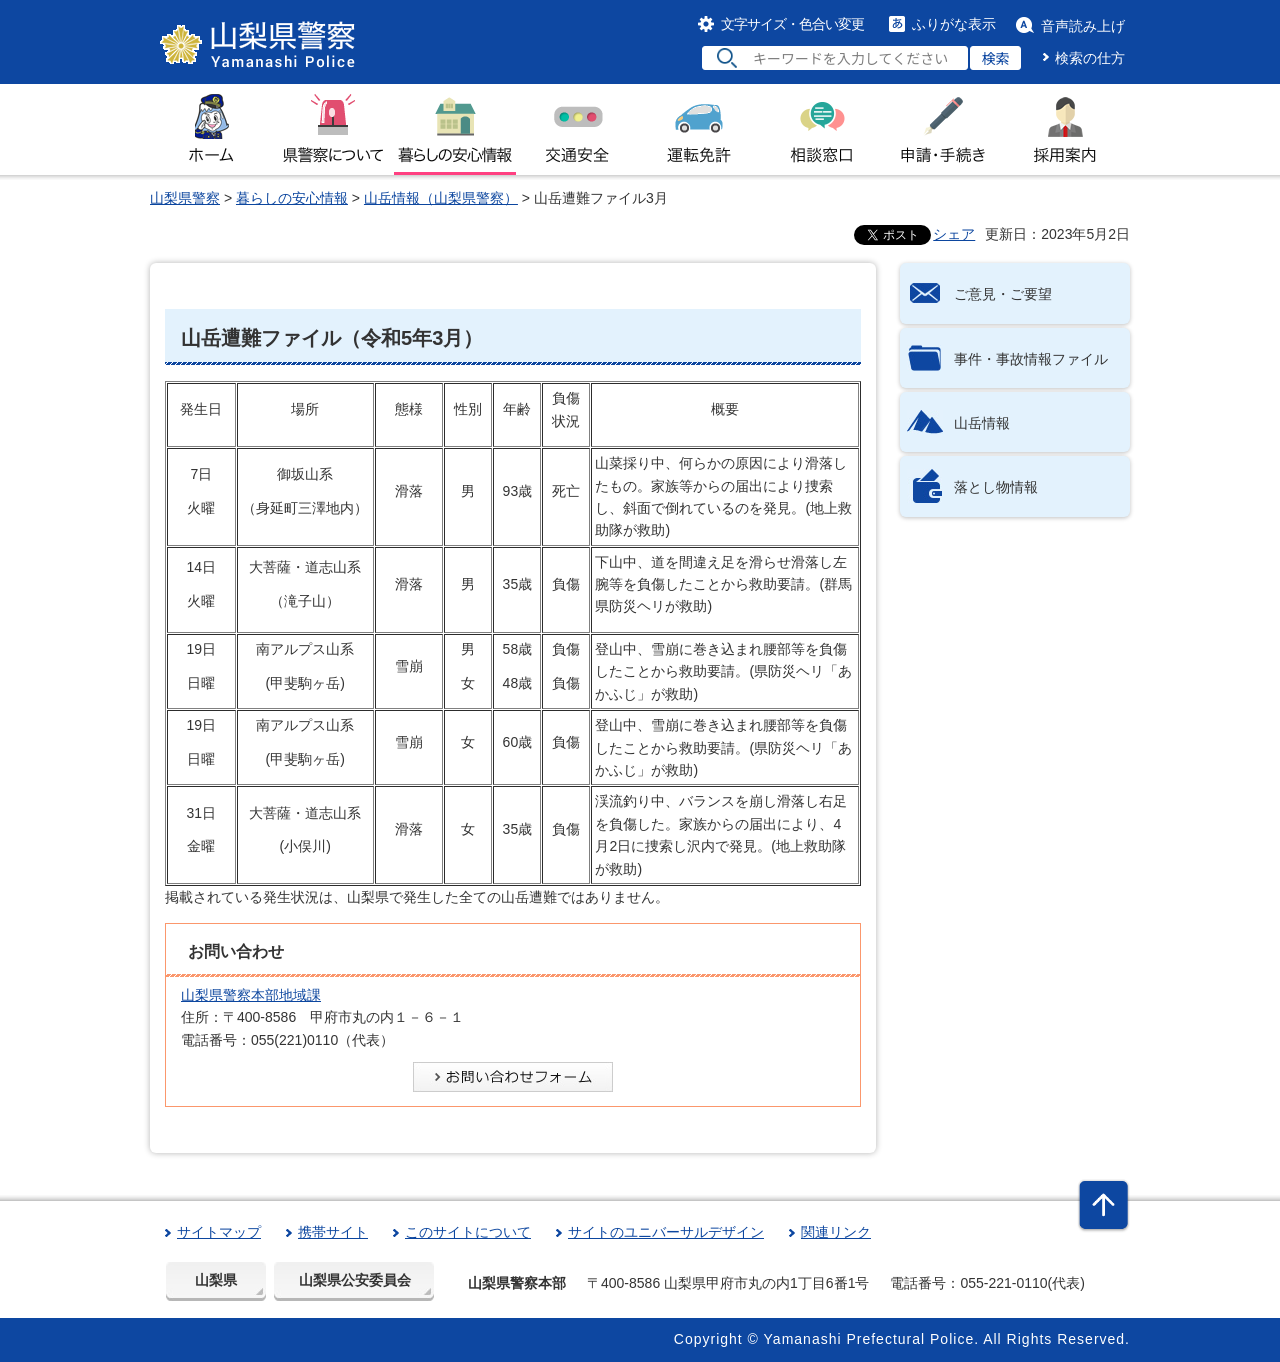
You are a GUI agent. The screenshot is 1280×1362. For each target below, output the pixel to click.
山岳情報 (982, 423)
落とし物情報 (996, 487)
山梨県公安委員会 (355, 1280)
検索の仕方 (1090, 58)
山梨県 (216, 1280)
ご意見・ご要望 (1003, 294)
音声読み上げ (1083, 26)
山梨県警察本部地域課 (251, 995)
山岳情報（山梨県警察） (441, 198)
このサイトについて (468, 1232)
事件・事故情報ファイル (1031, 359)
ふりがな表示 (954, 24)
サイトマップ (219, 1232)
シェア (954, 234)
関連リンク (836, 1232)
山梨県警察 (185, 198)
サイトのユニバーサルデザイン (666, 1232)
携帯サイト (333, 1232)
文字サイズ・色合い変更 (792, 24)
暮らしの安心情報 (292, 198)
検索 (996, 58)
